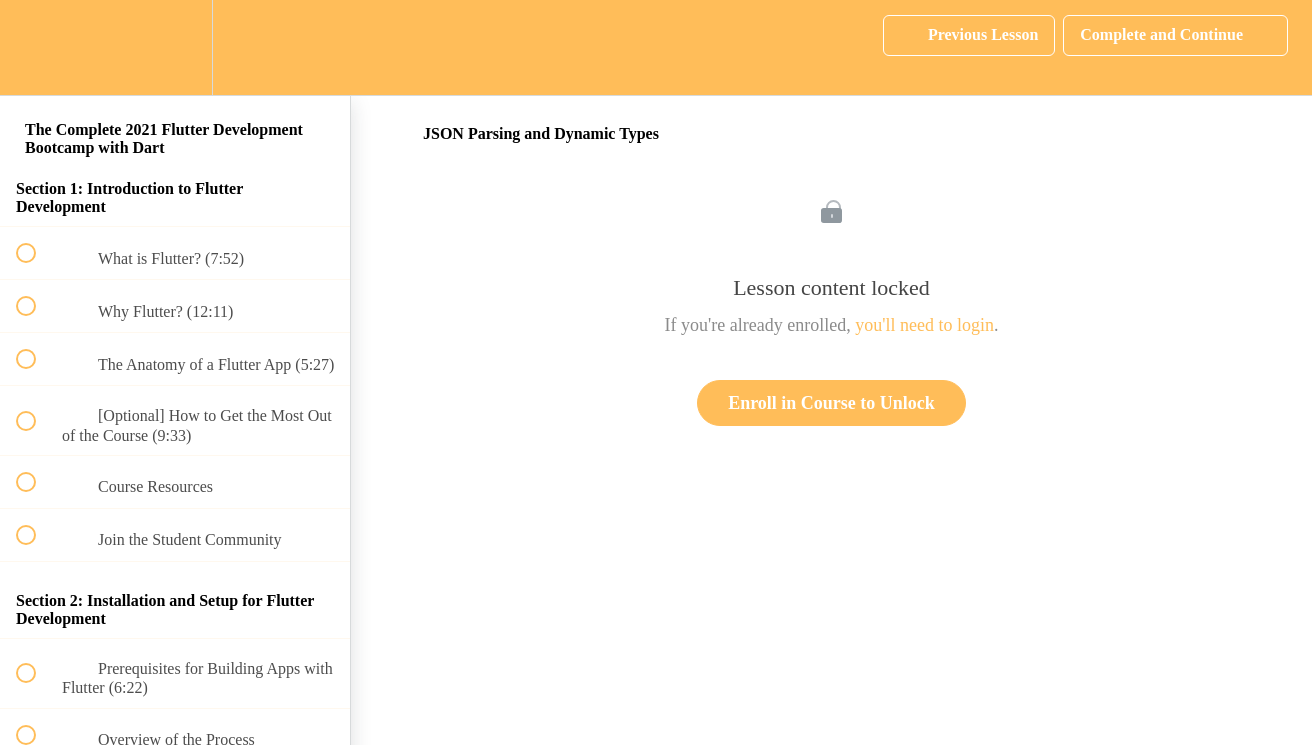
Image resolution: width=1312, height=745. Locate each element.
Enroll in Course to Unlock (831, 403)
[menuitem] (175, 47)
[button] (37, 47)
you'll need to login (924, 325)
